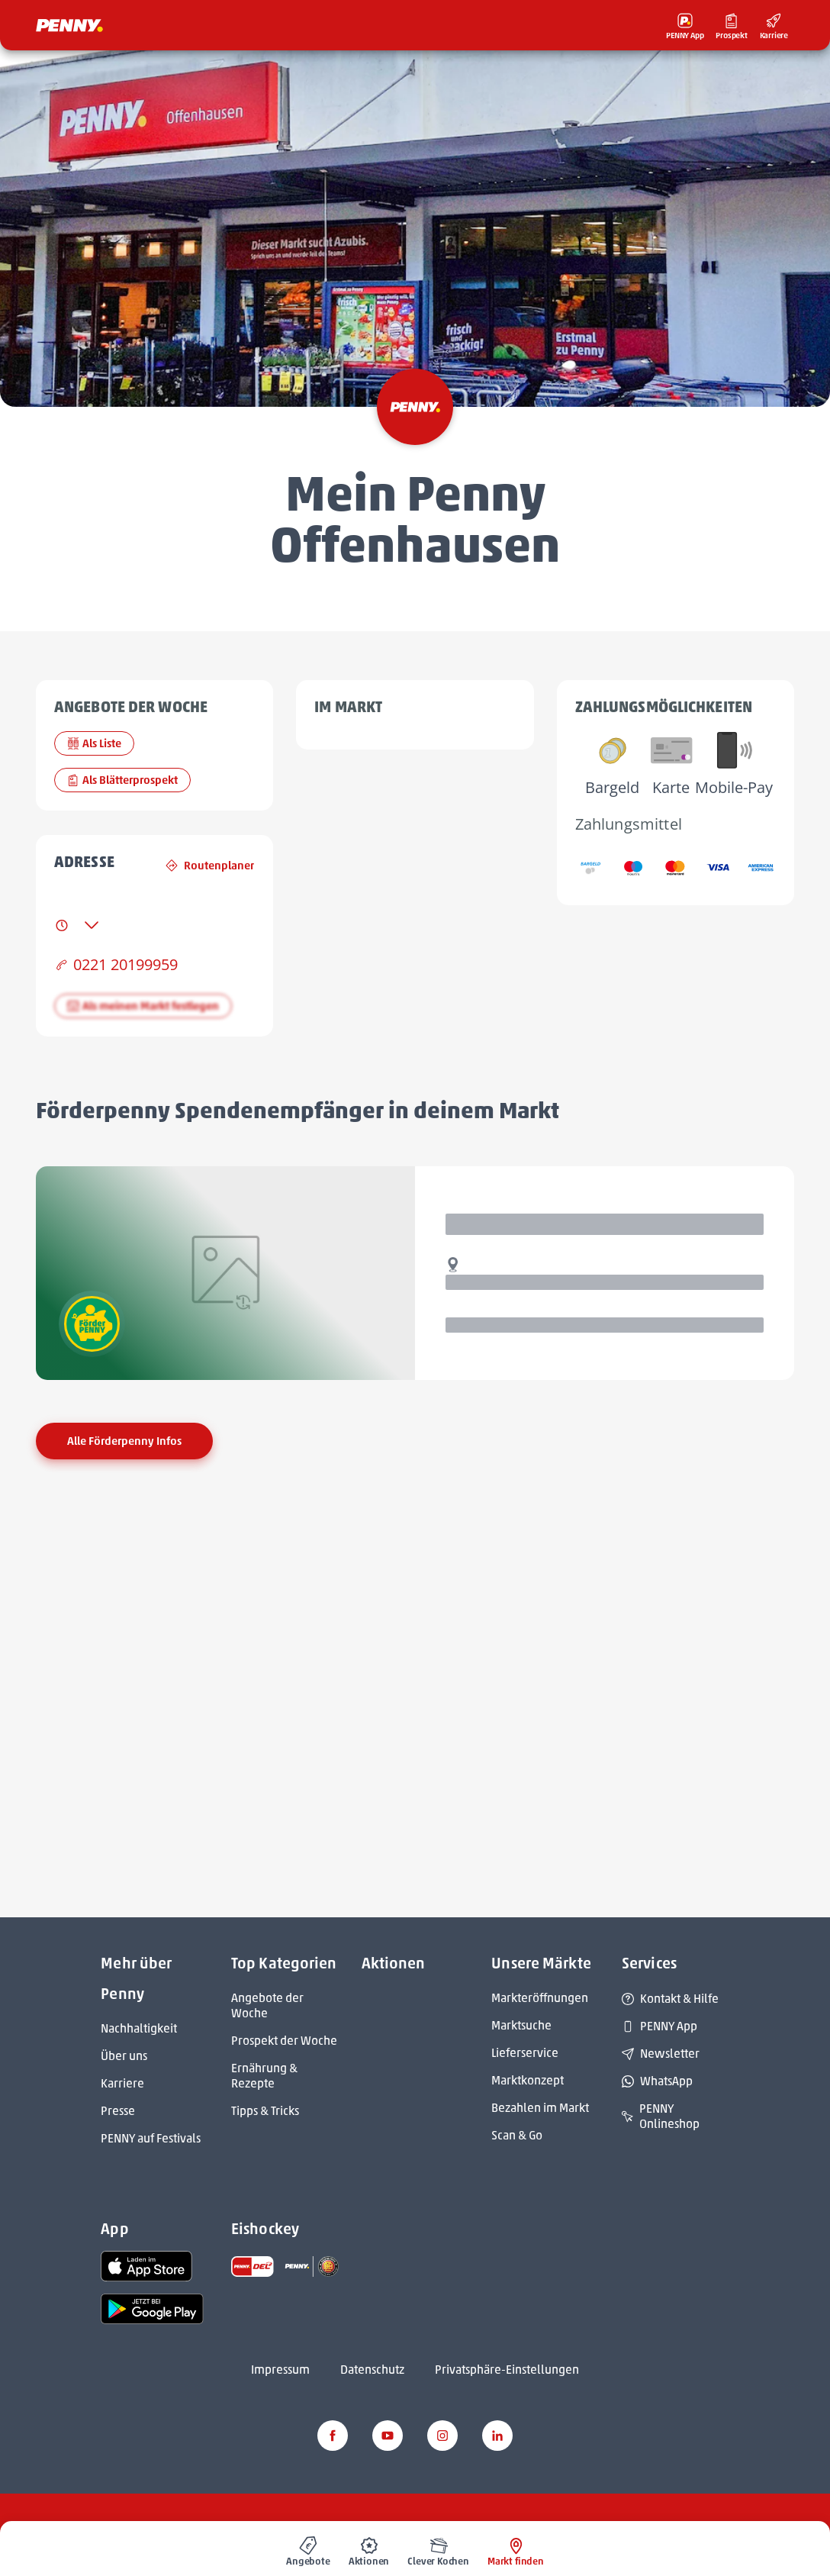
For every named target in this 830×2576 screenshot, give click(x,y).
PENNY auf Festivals (151, 2138)
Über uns (124, 2056)
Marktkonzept (527, 2080)
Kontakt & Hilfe (670, 1998)
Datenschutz (372, 2369)
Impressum (280, 2369)
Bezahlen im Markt (540, 2107)
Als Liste (94, 743)
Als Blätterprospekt (122, 780)
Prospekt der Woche (284, 2040)
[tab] (76, 925)
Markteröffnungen (539, 1998)
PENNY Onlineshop (661, 2116)
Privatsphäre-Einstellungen (507, 2369)
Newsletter (661, 2053)
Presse (118, 2111)
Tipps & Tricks (265, 2111)
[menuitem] (308, 2548)
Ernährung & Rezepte (264, 2076)
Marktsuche (521, 2025)
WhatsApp (657, 2081)
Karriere (122, 2083)
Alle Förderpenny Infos (124, 1441)
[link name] (146, 2265)
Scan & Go (516, 2135)
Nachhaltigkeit (139, 2028)
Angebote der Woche (267, 2005)
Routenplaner (210, 865)
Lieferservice (524, 2053)
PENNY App (659, 2026)
